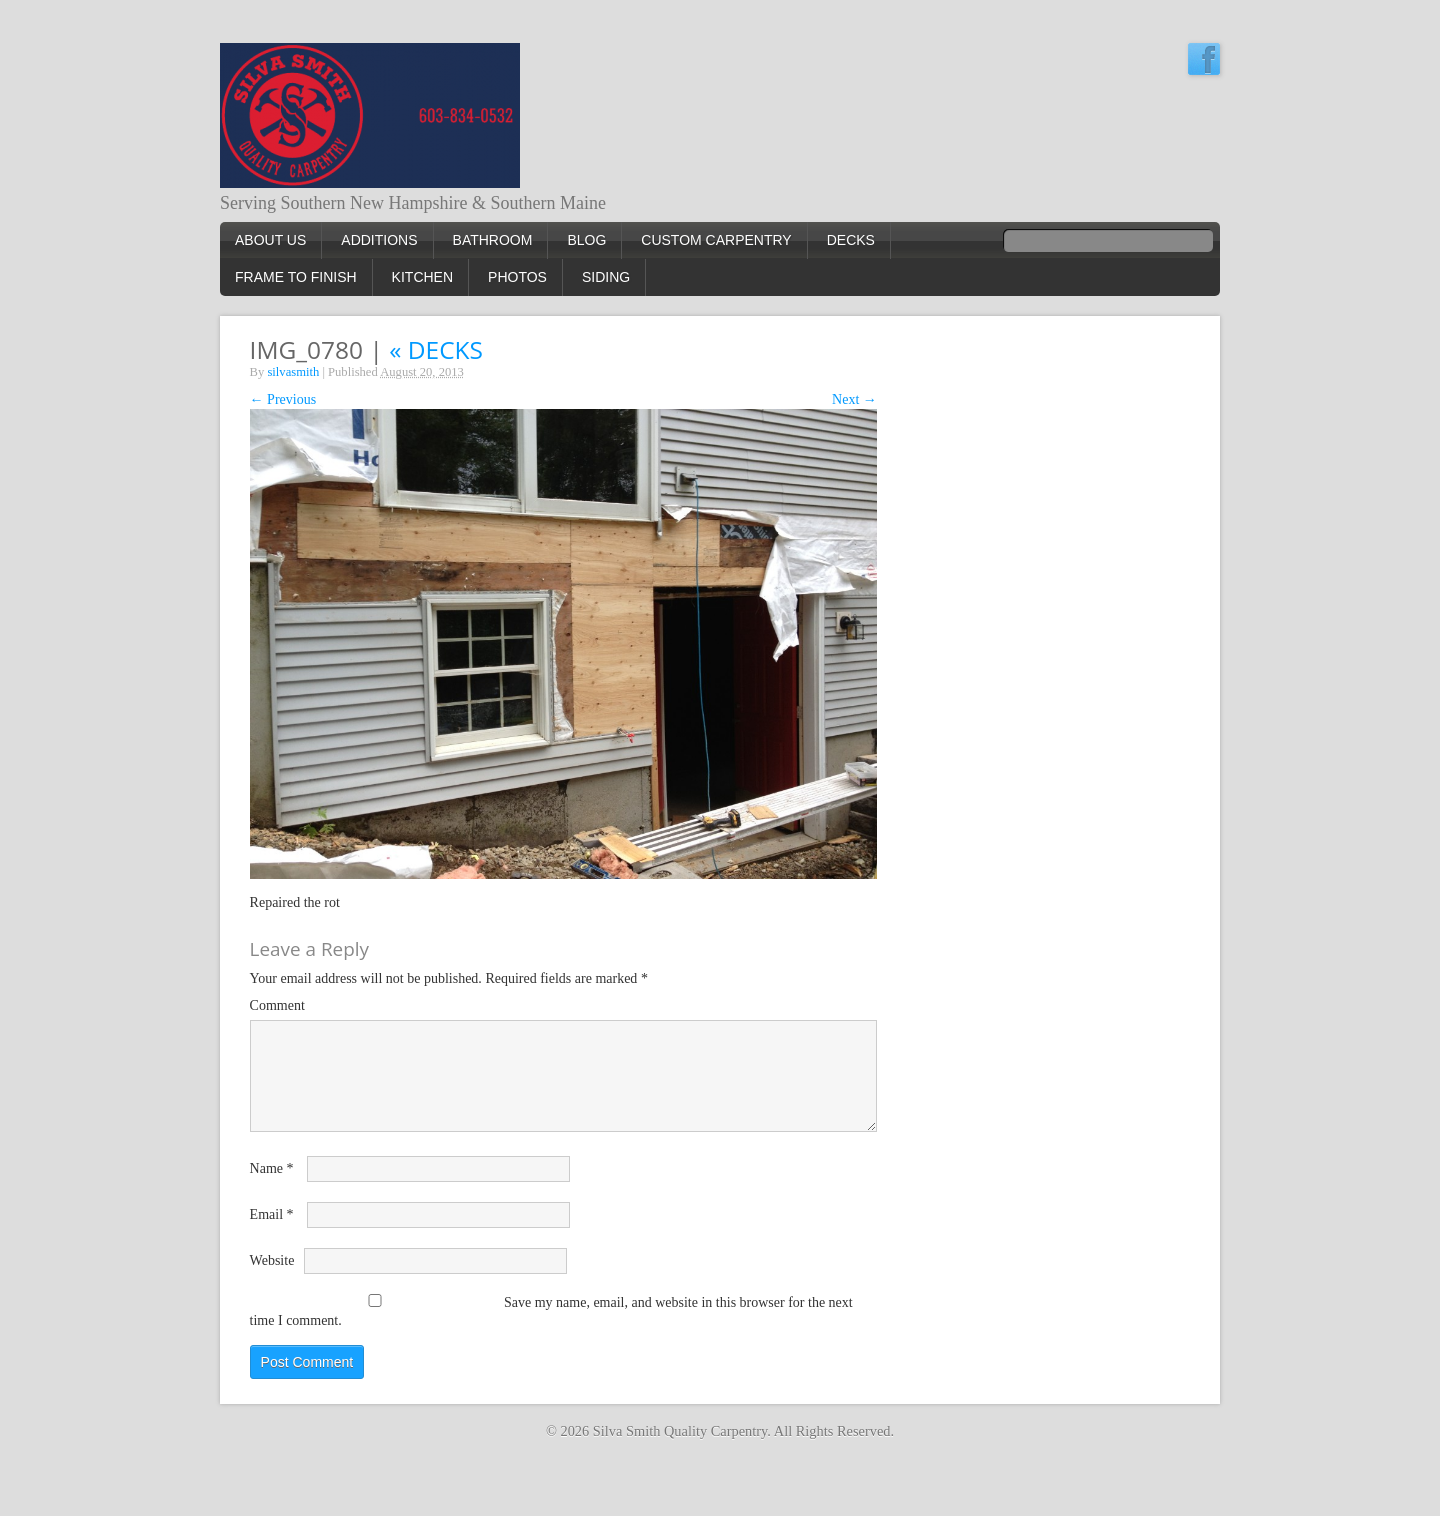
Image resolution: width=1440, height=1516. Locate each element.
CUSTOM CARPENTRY (716, 240)
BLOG (586, 240)
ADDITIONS (379, 240)
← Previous (283, 399)
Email (272, 1214)
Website (272, 1260)
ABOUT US (270, 240)
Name (272, 1168)
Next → (854, 399)
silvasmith (293, 372)
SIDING (606, 277)
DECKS (851, 240)
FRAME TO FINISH (296, 277)
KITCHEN (422, 277)
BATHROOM (493, 240)
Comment (277, 1005)
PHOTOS (517, 277)
